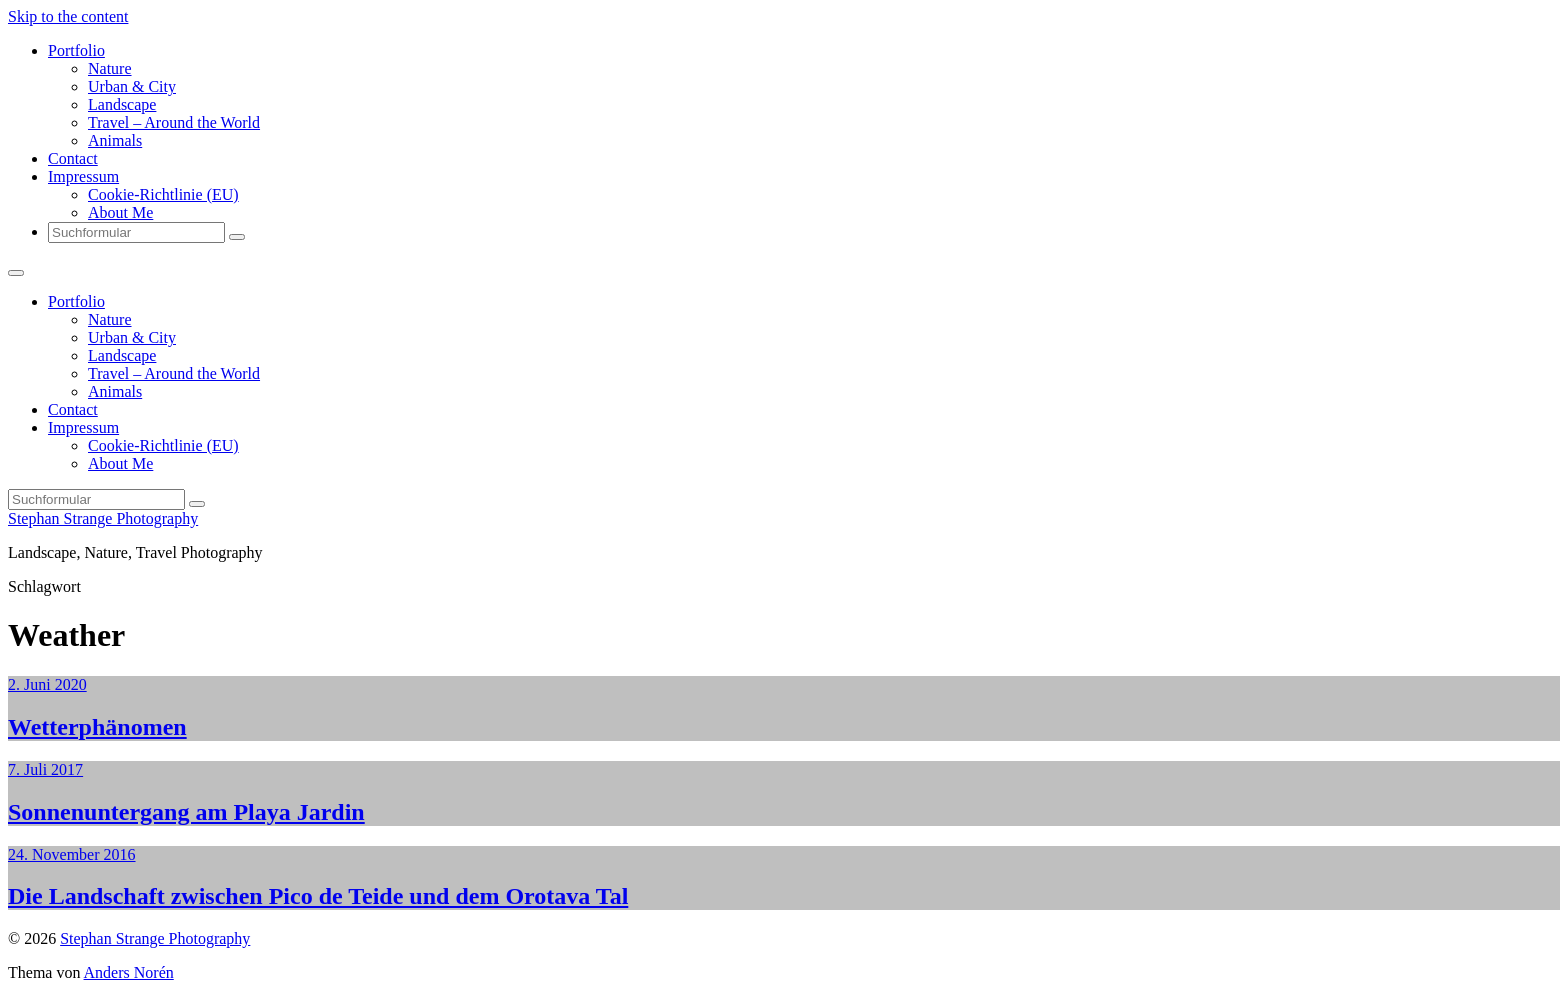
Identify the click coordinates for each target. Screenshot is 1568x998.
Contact (73, 158)
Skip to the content (68, 16)
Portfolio (76, 50)
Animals (115, 140)
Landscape (122, 104)
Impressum (83, 176)
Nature (110, 68)
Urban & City (132, 86)
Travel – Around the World (174, 122)
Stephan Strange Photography (103, 518)
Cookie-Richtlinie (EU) (163, 194)
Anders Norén (129, 972)
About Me (120, 212)
